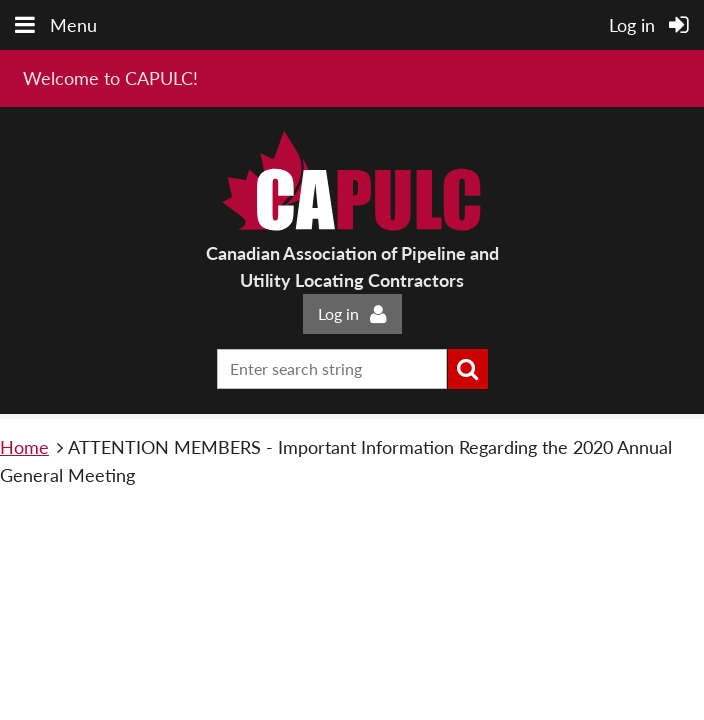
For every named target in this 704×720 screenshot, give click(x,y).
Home (24, 447)
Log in (338, 313)
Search (468, 369)
